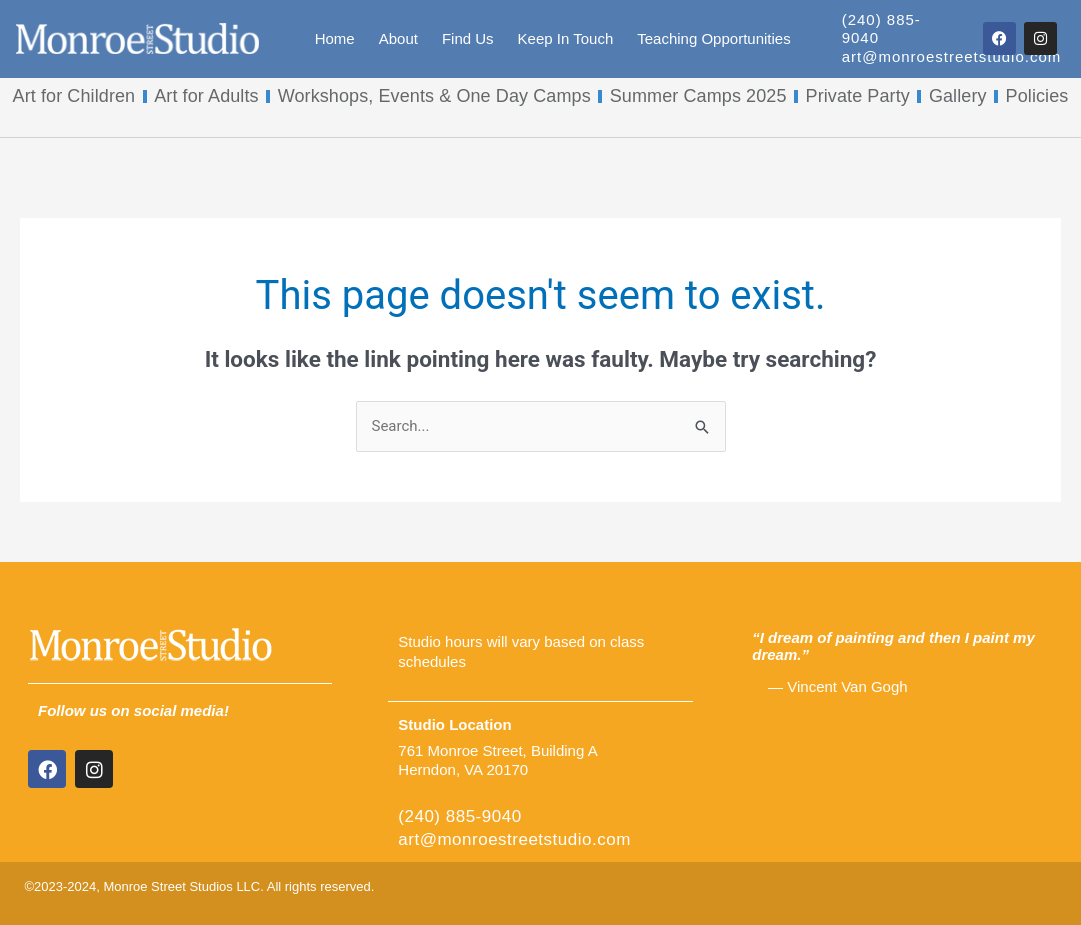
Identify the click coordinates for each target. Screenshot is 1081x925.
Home (335, 38)
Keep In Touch (566, 38)
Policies (1037, 96)
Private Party (858, 96)
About (398, 38)
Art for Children (74, 96)
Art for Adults (206, 96)
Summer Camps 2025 (698, 96)
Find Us (468, 38)
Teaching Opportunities (713, 38)
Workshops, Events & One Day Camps (434, 96)
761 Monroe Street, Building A (497, 750)
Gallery (958, 96)
